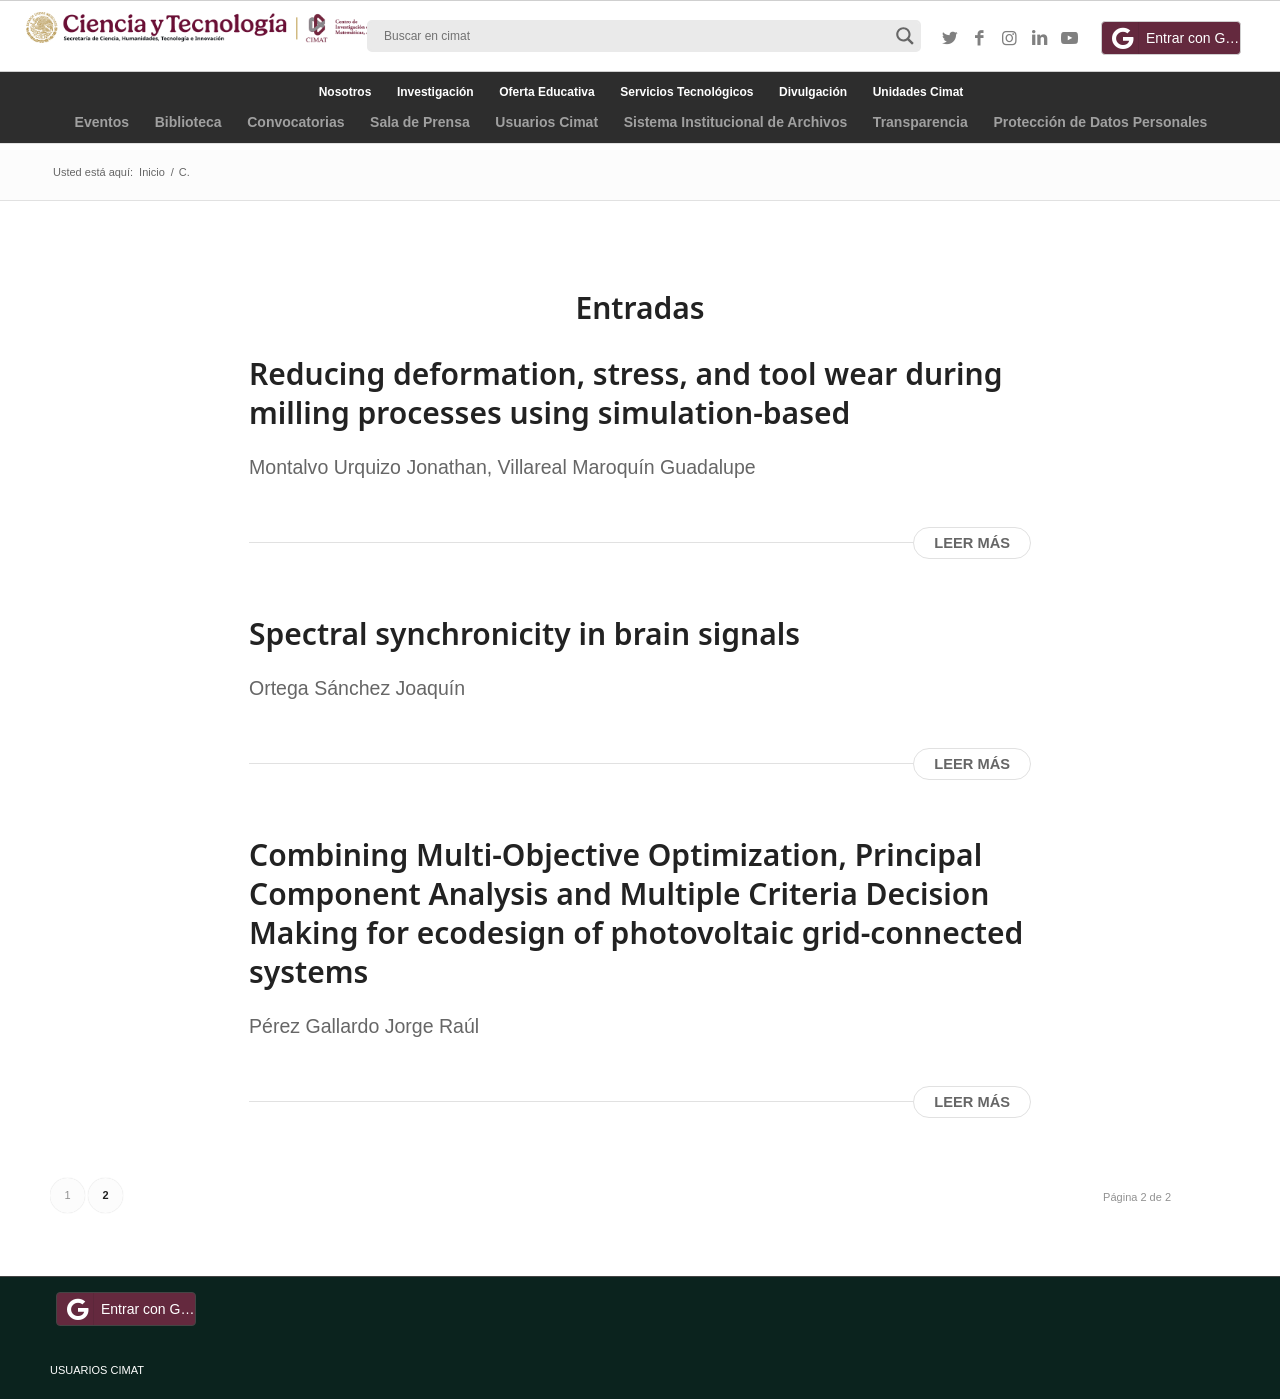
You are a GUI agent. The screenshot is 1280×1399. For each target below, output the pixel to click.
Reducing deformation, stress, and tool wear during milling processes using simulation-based (625, 393)
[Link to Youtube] (1070, 39)
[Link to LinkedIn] (1040, 39)
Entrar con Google (1174, 38)
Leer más (972, 543)
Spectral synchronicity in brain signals (524, 633)
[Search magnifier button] (905, 36)
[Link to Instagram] (1010, 39)
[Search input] (635, 36)
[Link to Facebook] (980, 39)
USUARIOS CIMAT (97, 1370)
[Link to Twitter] (950, 39)
